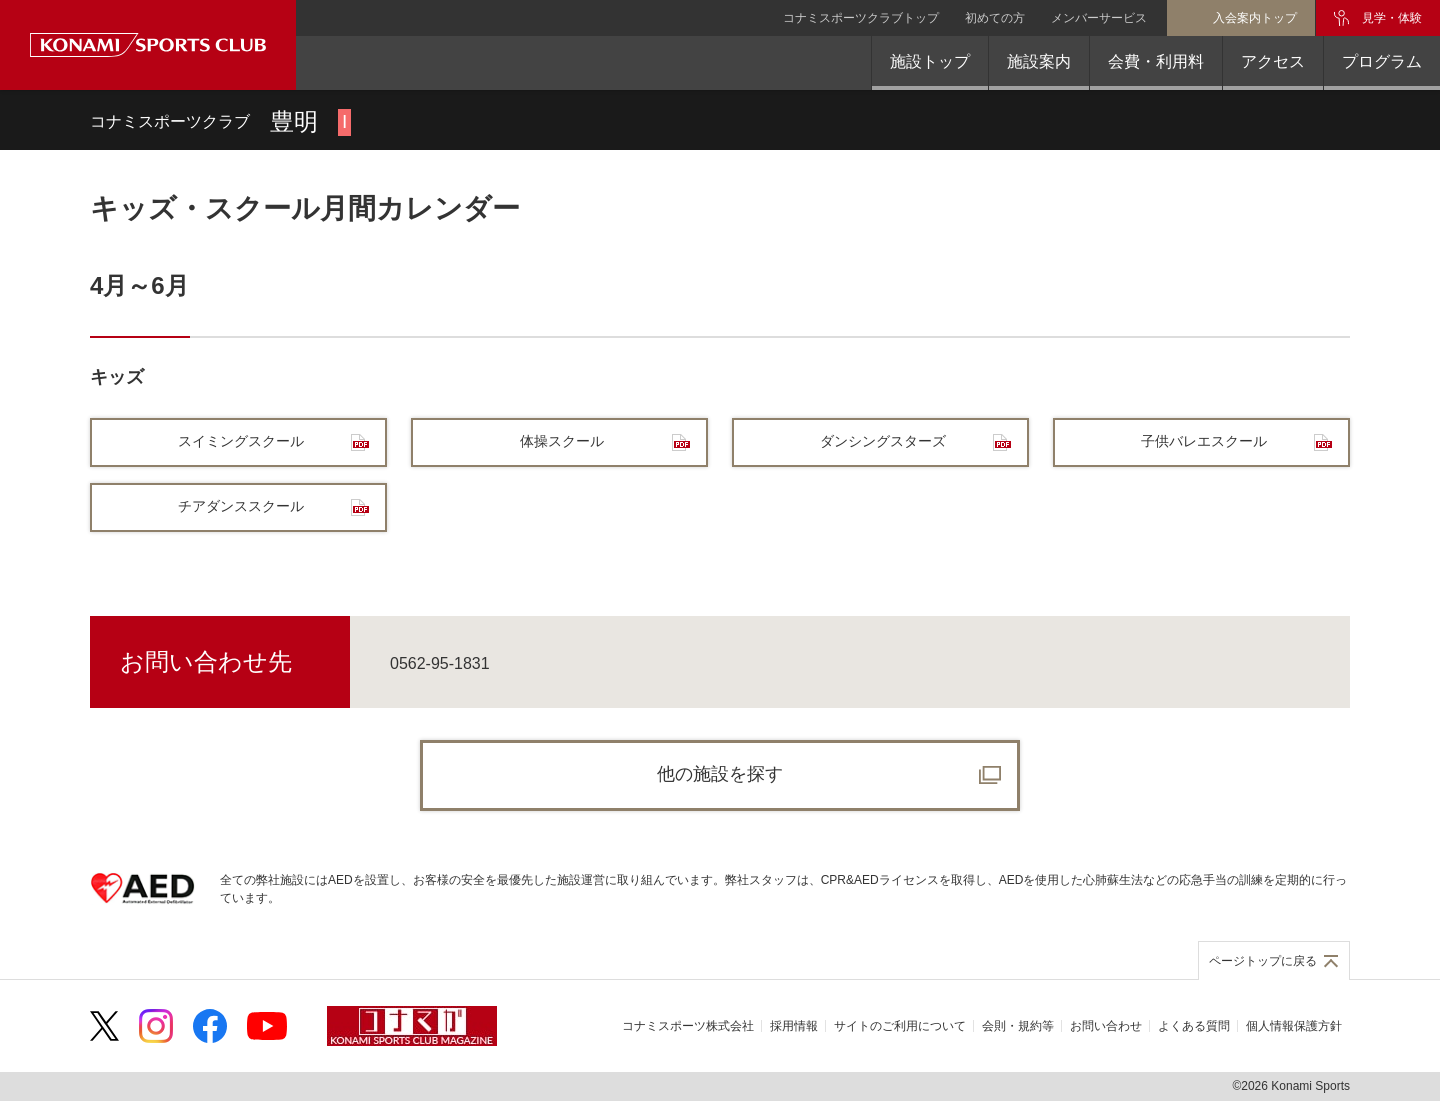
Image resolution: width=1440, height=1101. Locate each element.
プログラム (1382, 61)
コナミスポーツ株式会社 (688, 1026)
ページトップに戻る (1263, 961)
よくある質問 (1194, 1026)
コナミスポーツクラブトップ (861, 18)
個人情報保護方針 (1294, 1026)
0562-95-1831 (440, 663)
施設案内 (1039, 61)
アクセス (1273, 61)
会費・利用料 (1156, 61)
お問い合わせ (1106, 1026)
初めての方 (995, 18)
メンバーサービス (1099, 18)
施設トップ (930, 61)
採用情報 (794, 1026)
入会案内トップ (1255, 18)
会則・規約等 (1018, 1026)
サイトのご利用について (900, 1026)
